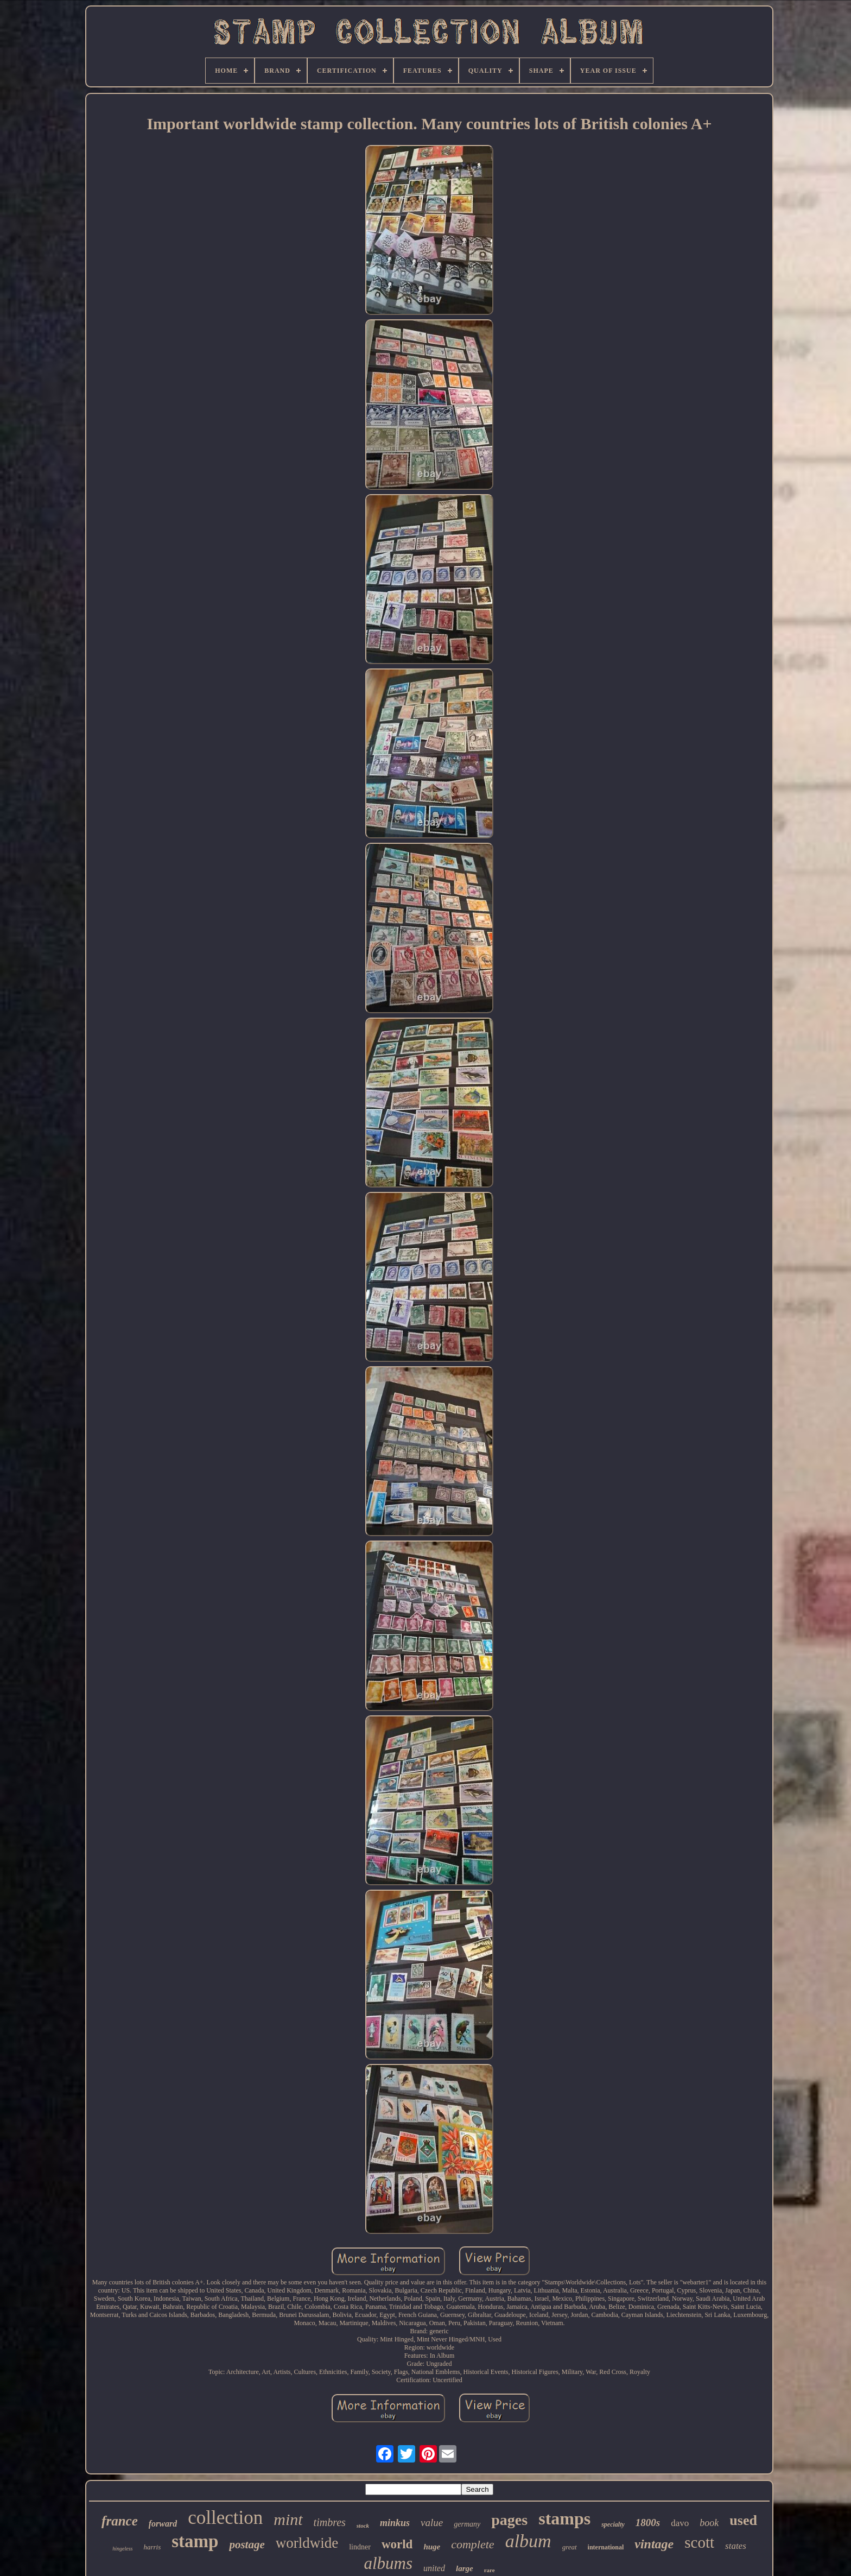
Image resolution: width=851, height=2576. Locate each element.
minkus (395, 2522)
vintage (654, 2544)
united (434, 2568)
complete (472, 2544)
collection (225, 2517)
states (735, 2546)
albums (388, 2563)
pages (509, 2519)
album (528, 2541)
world (397, 2544)
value (432, 2522)
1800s (648, 2522)
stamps (564, 2518)
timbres (330, 2522)
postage (246, 2544)
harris (152, 2547)
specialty (613, 2524)
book (709, 2522)
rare (489, 2570)
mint (288, 2519)
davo (680, 2523)
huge (431, 2546)
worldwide (307, 2543)
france (119, 2521)
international (606, 2547)
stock (363, 2525)
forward (163, 2523)
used (743, 2520)
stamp (195, 2541)
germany (467, 2524)
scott (699, 2542)
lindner (360, 2547)
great (569, 2547)
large (464, 2568)
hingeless (122, 2549)
